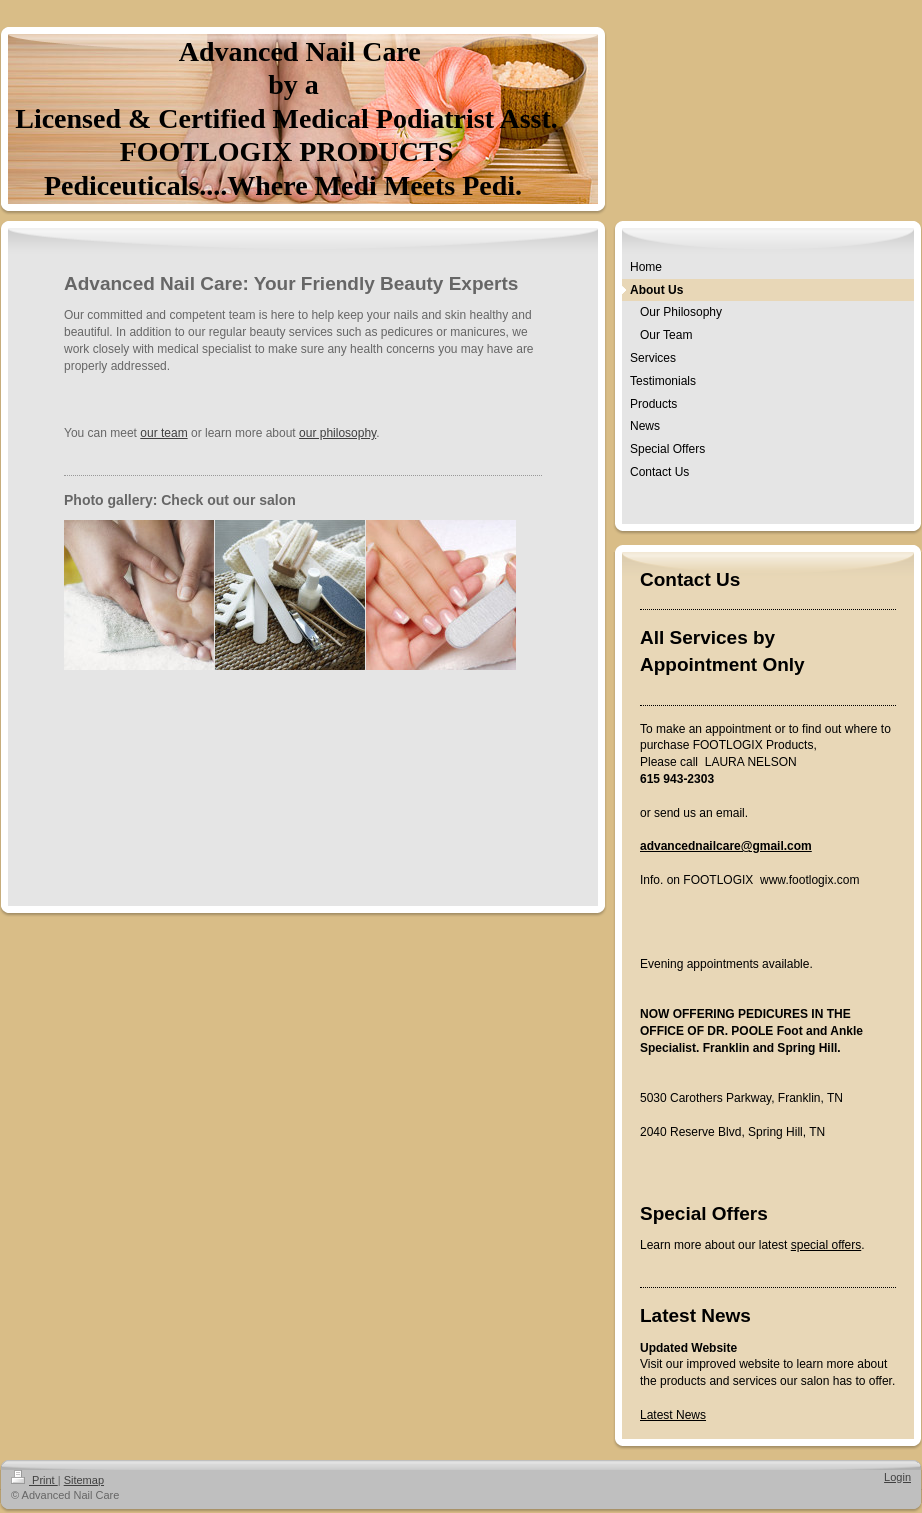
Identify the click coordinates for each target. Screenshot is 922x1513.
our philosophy (337, 433)
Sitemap (84, 1480)
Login (897, 1477)
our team (163, 433)
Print (34, 1480)
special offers (826, 1245)
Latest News (673, 1415)
